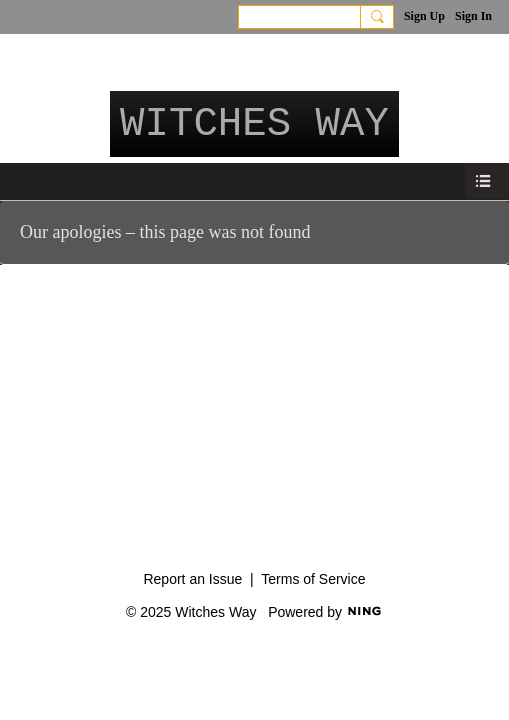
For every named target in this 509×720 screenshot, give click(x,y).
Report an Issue (192, 579)
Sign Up (424, 16)
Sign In (473, 16)
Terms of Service (313, 579)
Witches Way (254, 124)
